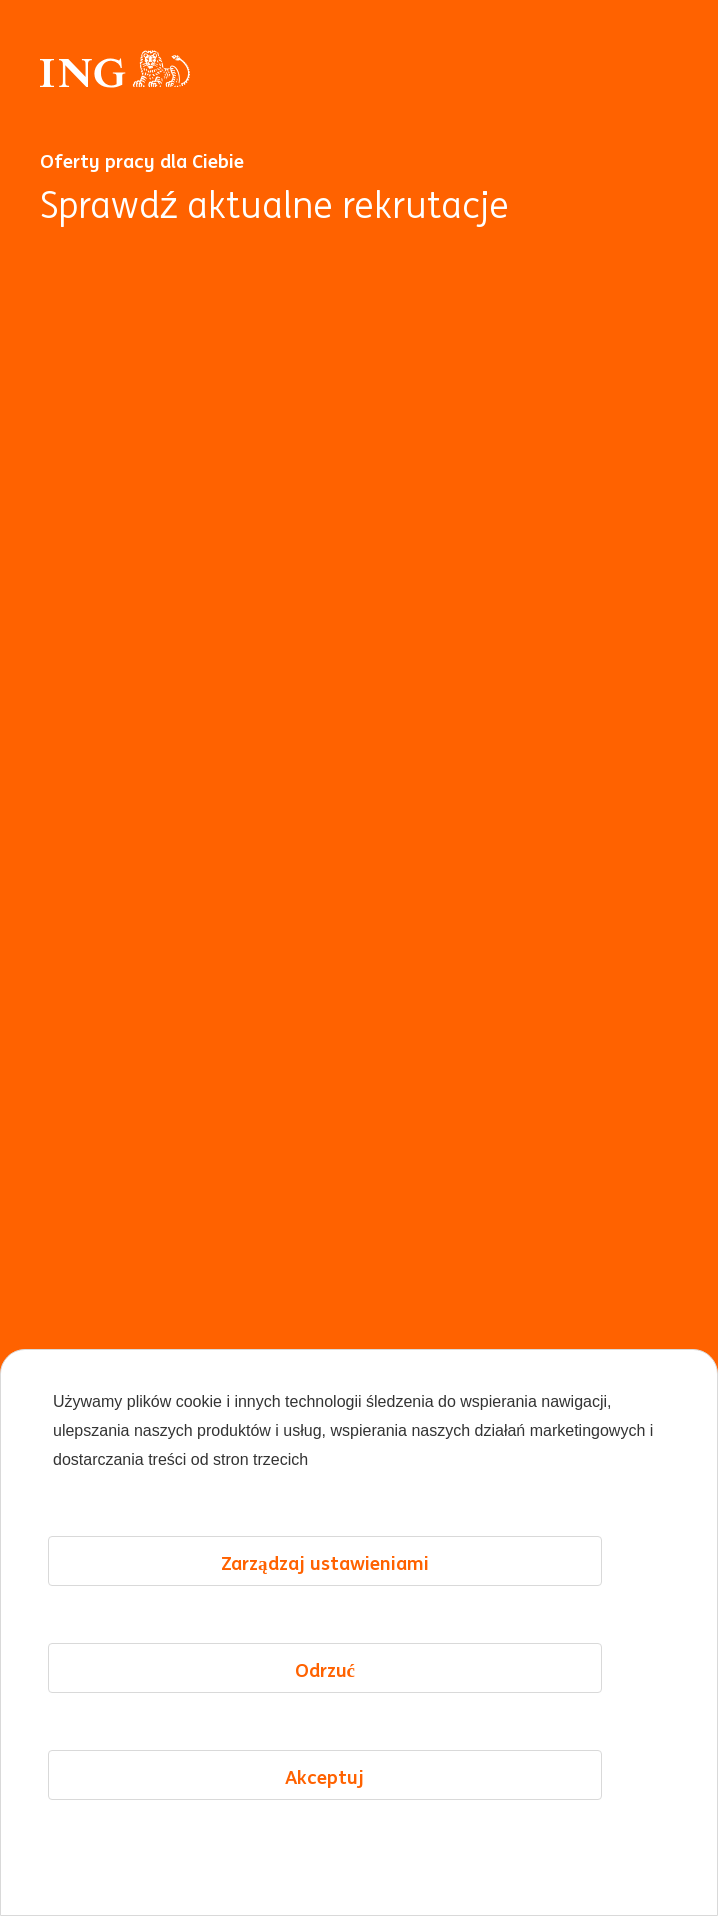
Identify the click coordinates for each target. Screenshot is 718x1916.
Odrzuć (325, 1670)
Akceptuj (324, 1777)
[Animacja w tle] (359, 1065)
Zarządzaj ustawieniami (325, 1563)
